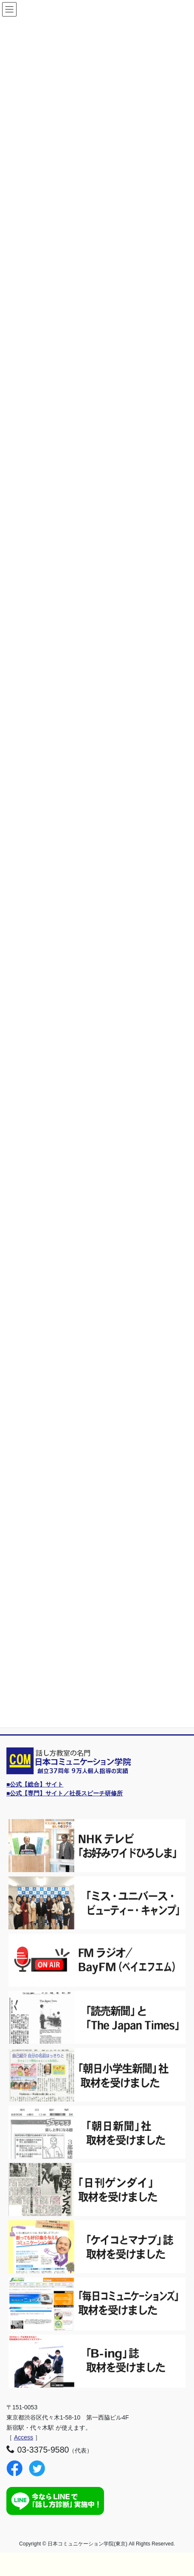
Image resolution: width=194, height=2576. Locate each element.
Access (23, 2437)
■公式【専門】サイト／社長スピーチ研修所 (64, 1793)
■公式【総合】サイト (34, 1784)
